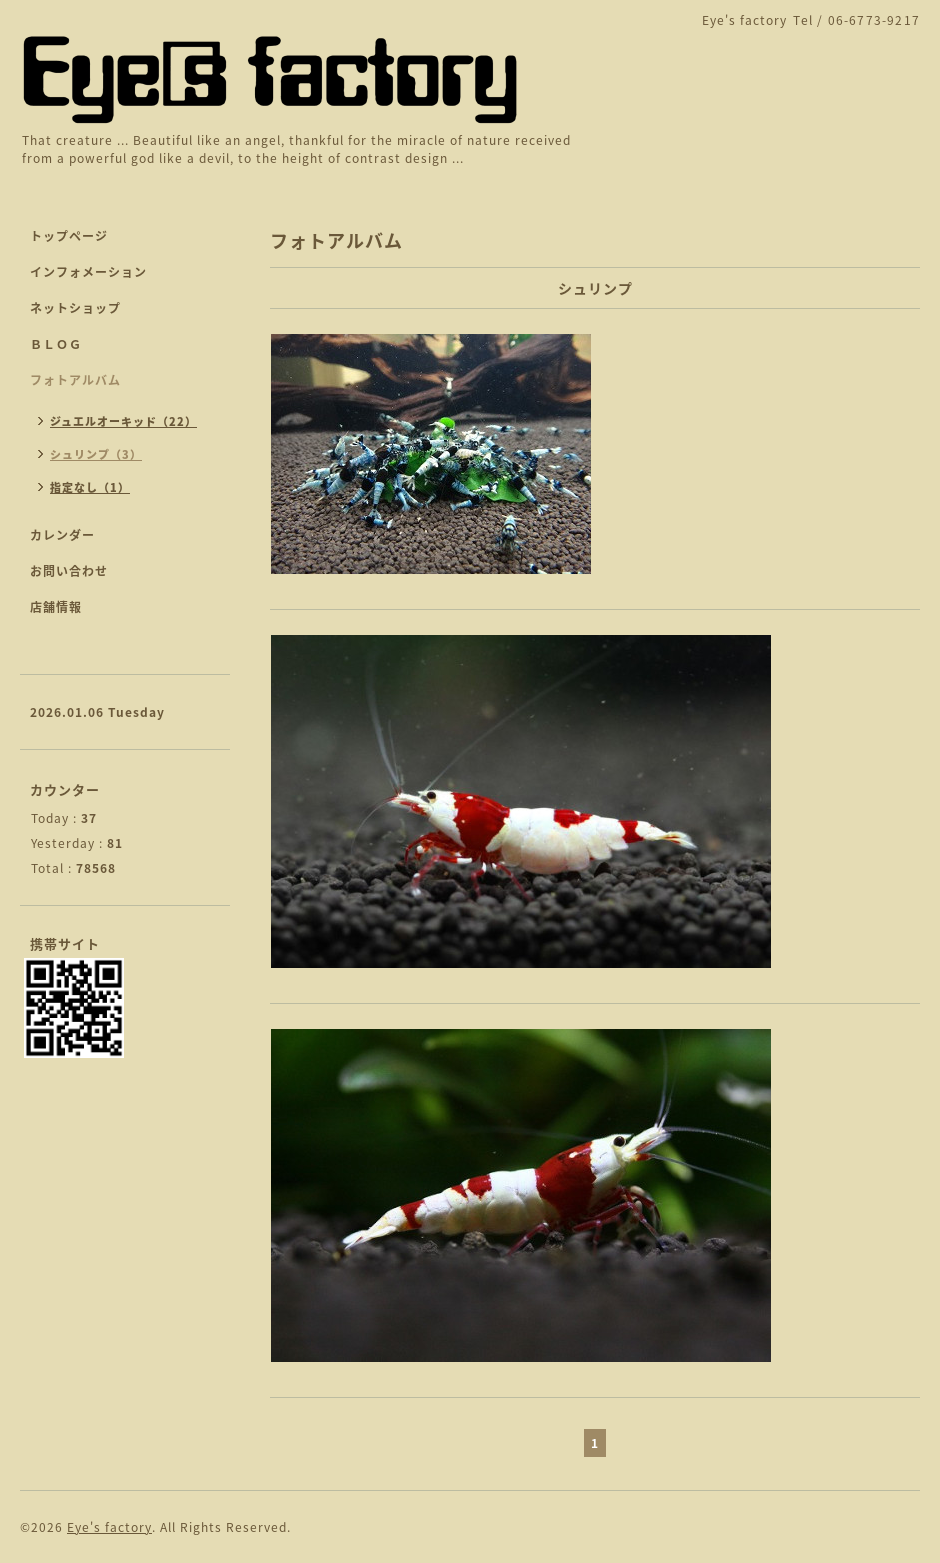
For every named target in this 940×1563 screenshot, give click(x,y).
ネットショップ (75, 308)
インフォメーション (88, 272)
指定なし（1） (90, 487)
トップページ (69, 236)
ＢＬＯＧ (56, 344)
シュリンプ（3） (96, 454)
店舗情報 (56, 607)
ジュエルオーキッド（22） (123, 421)
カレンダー (62, 535)
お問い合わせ (69, 571)
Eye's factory (109, 1527)
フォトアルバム (75, 380)
